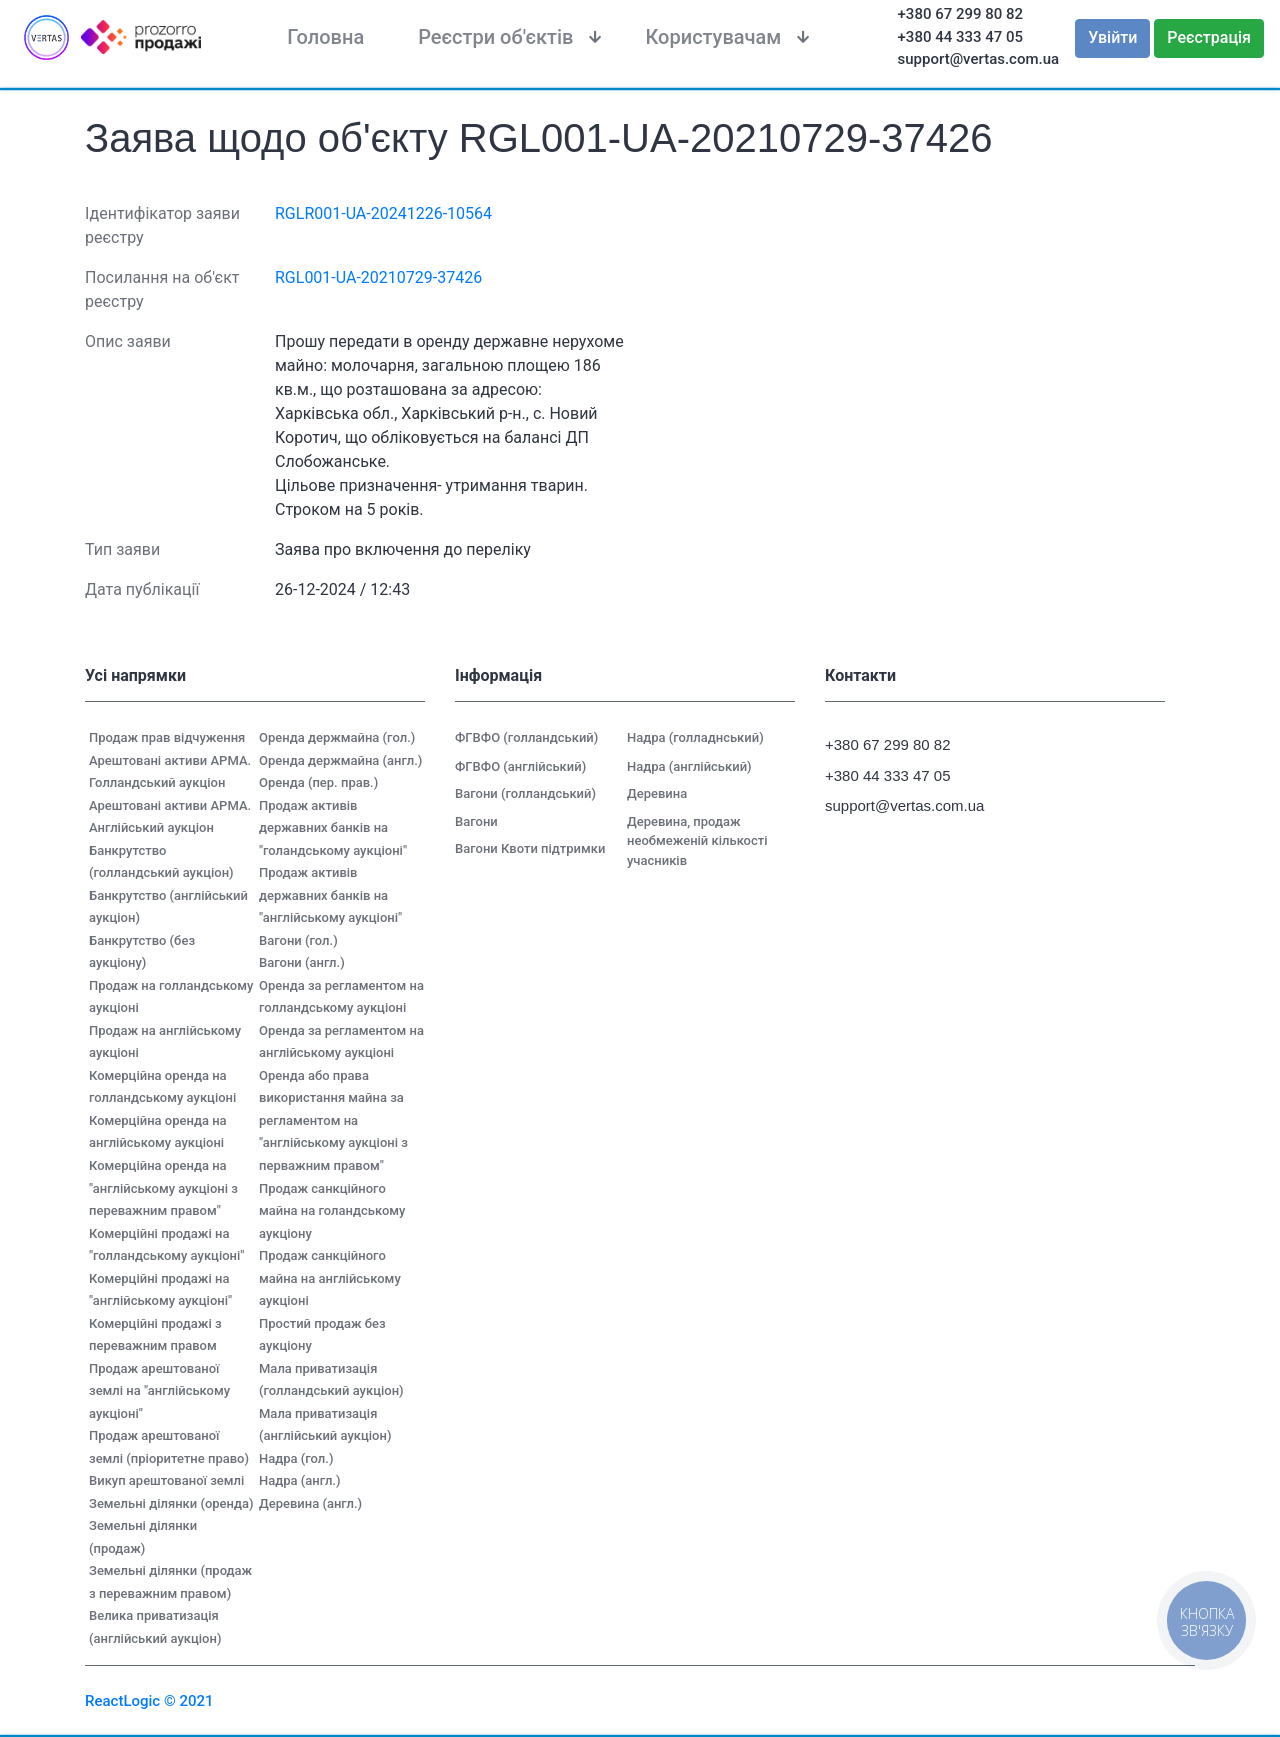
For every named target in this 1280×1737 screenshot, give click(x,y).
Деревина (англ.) (310, 1503)
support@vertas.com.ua (979, 59)
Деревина (657, 793)
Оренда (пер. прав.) (318, 782)
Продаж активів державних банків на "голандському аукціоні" (333, 828)
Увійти (1112, 37)
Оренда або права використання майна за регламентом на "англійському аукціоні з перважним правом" (333, 1120)
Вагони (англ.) (302, 962)
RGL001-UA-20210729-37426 (378, 277)
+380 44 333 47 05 (961, 37)
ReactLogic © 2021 (149, 1701)
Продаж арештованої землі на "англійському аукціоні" (159, 1391)
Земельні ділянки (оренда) (171, 1503)
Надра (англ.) (300, 1480)
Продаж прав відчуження (167, 737)
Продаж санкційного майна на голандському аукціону (332, 1211)
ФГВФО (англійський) (520, 766)
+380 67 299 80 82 (961, 14)
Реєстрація (1209, 37)
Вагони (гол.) (298, 940)
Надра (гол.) (296, 1458)
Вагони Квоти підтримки (530, 848)
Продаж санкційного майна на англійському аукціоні (330, 1278)
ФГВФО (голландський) (526, 737)
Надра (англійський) (689, 766)
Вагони (476, 821)
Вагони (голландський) (525, 793)
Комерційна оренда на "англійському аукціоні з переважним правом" (163, 1188)
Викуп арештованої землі (166, 1480)
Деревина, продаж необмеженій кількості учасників (697, 841)
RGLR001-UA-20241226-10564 (383, 213)
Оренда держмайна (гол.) (337, 737)
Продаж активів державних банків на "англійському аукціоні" (330, 895)
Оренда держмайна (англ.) (340, 760)
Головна (325, 37)
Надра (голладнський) (695, 737)
